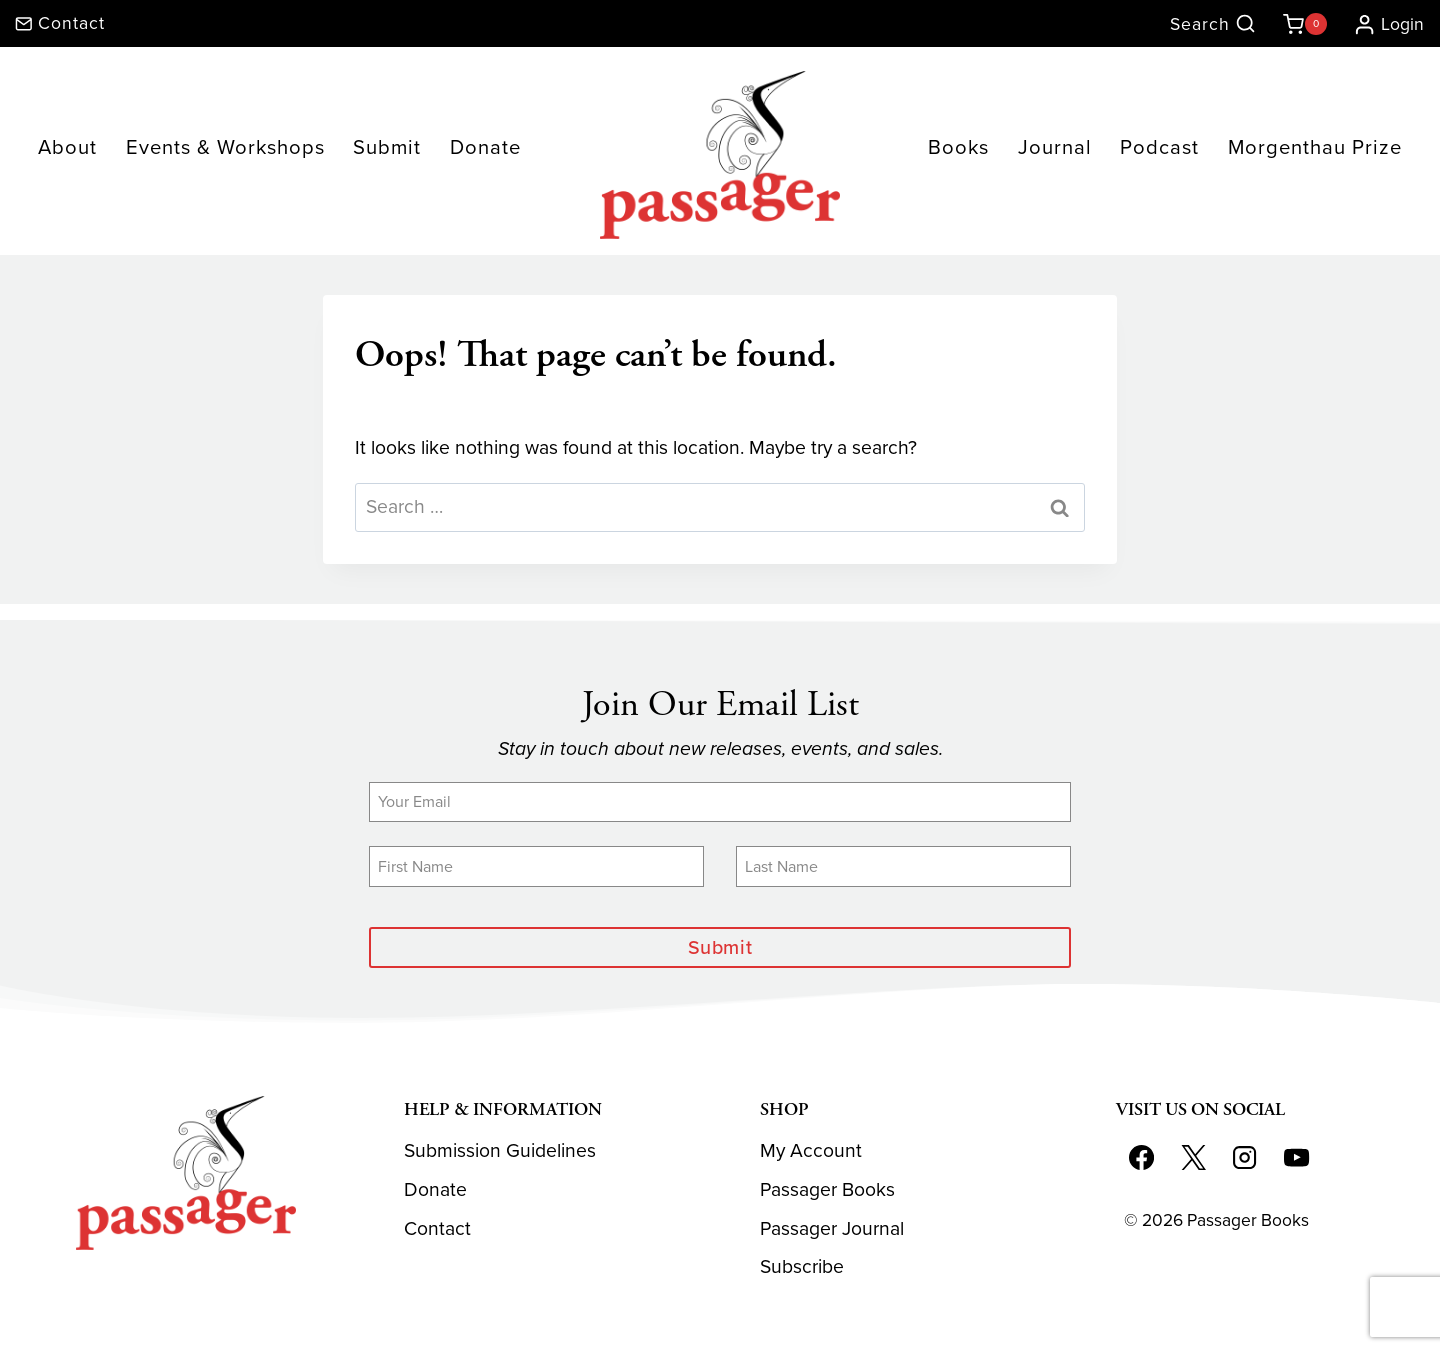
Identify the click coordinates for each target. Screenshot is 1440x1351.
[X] (1193, 1158)
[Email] (720, 802)
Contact (437, 1228)
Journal (1055, 147)
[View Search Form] (1213, 24)
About (67, 147)
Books (958, 147)
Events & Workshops (225, 147)
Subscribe (802, 1267)
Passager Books (827, 1189)
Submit (387, 147)
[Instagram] (1245, 1158)
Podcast (1159, 147)
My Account (811, 1151)
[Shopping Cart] (1301, 24)
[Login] (1380, 24)
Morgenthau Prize (1315, 147)
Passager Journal (832, 1228)
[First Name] (536, 866)
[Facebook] (1141, 1158)
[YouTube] (1297, 1158)
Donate (485, 147)
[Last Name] (903, 866)
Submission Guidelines (500, 1151)
